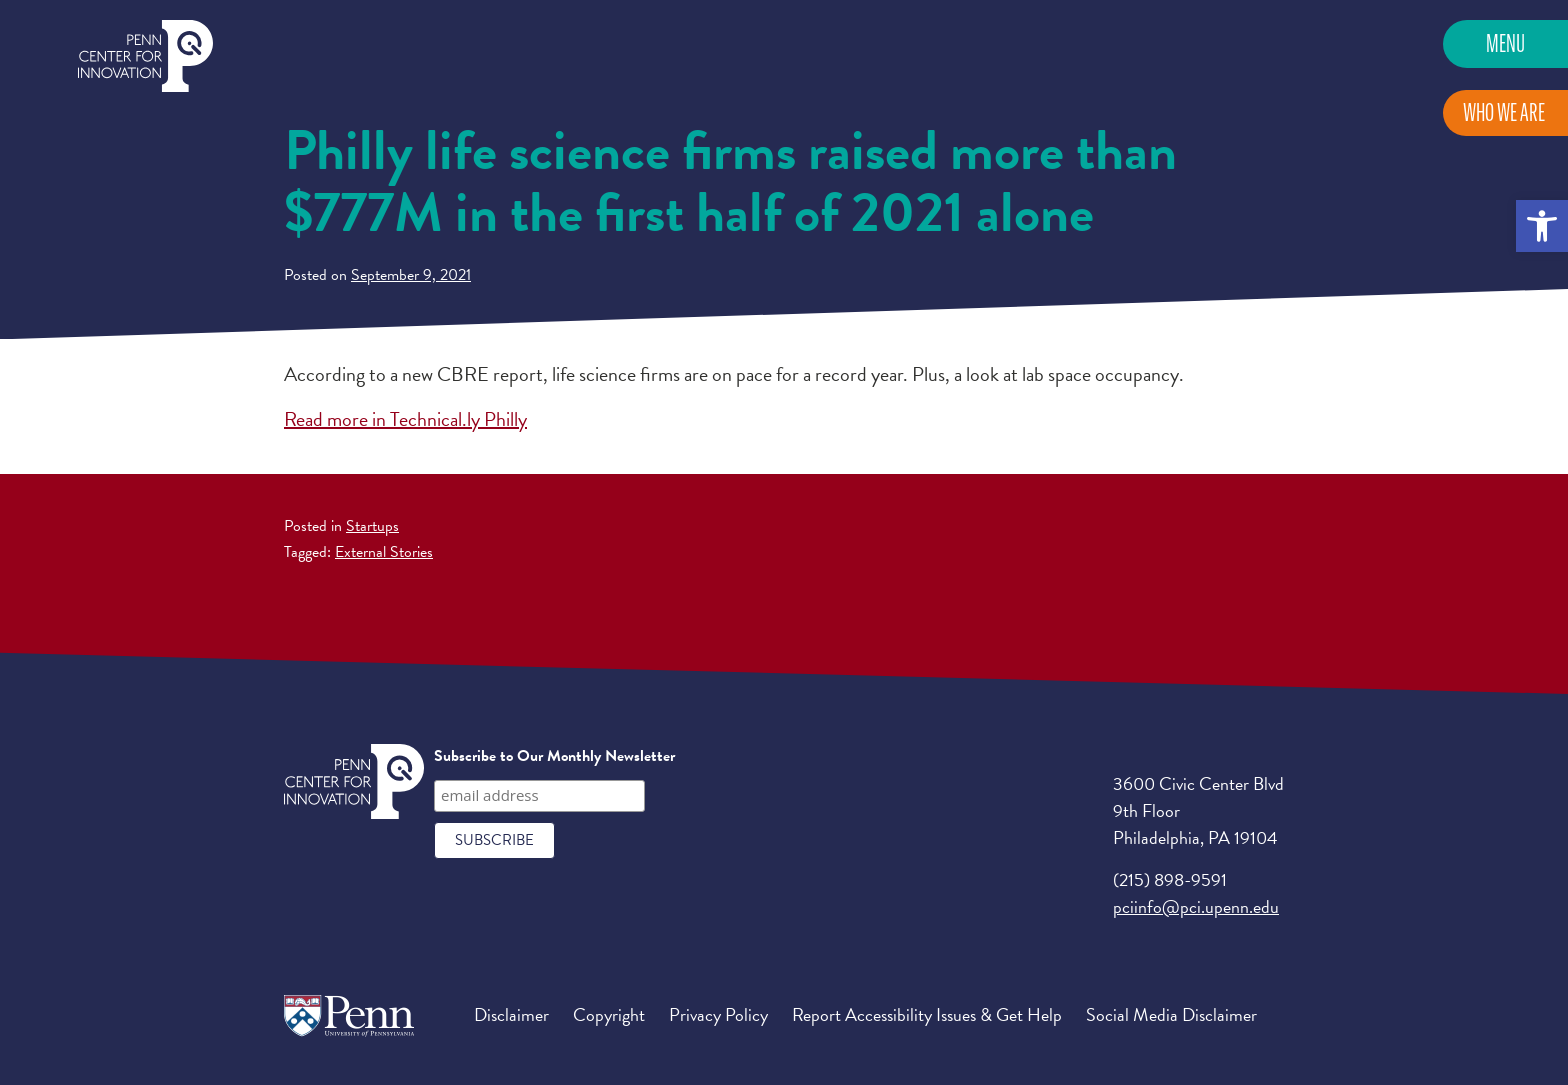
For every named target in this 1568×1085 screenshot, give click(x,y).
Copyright (609, 1014)
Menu (1505, 43)
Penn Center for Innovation (145, 56)
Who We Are (1504, 112)
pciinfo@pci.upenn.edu (1196, 906)
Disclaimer (511, 1014)
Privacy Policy (718, 1014)
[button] (1542, 226)
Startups (372, 526)
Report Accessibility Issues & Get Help (927, 1014)
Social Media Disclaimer (1171, 1014)
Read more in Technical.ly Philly (405, 419)
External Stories (384, 552)
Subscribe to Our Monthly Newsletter (554, 756)
